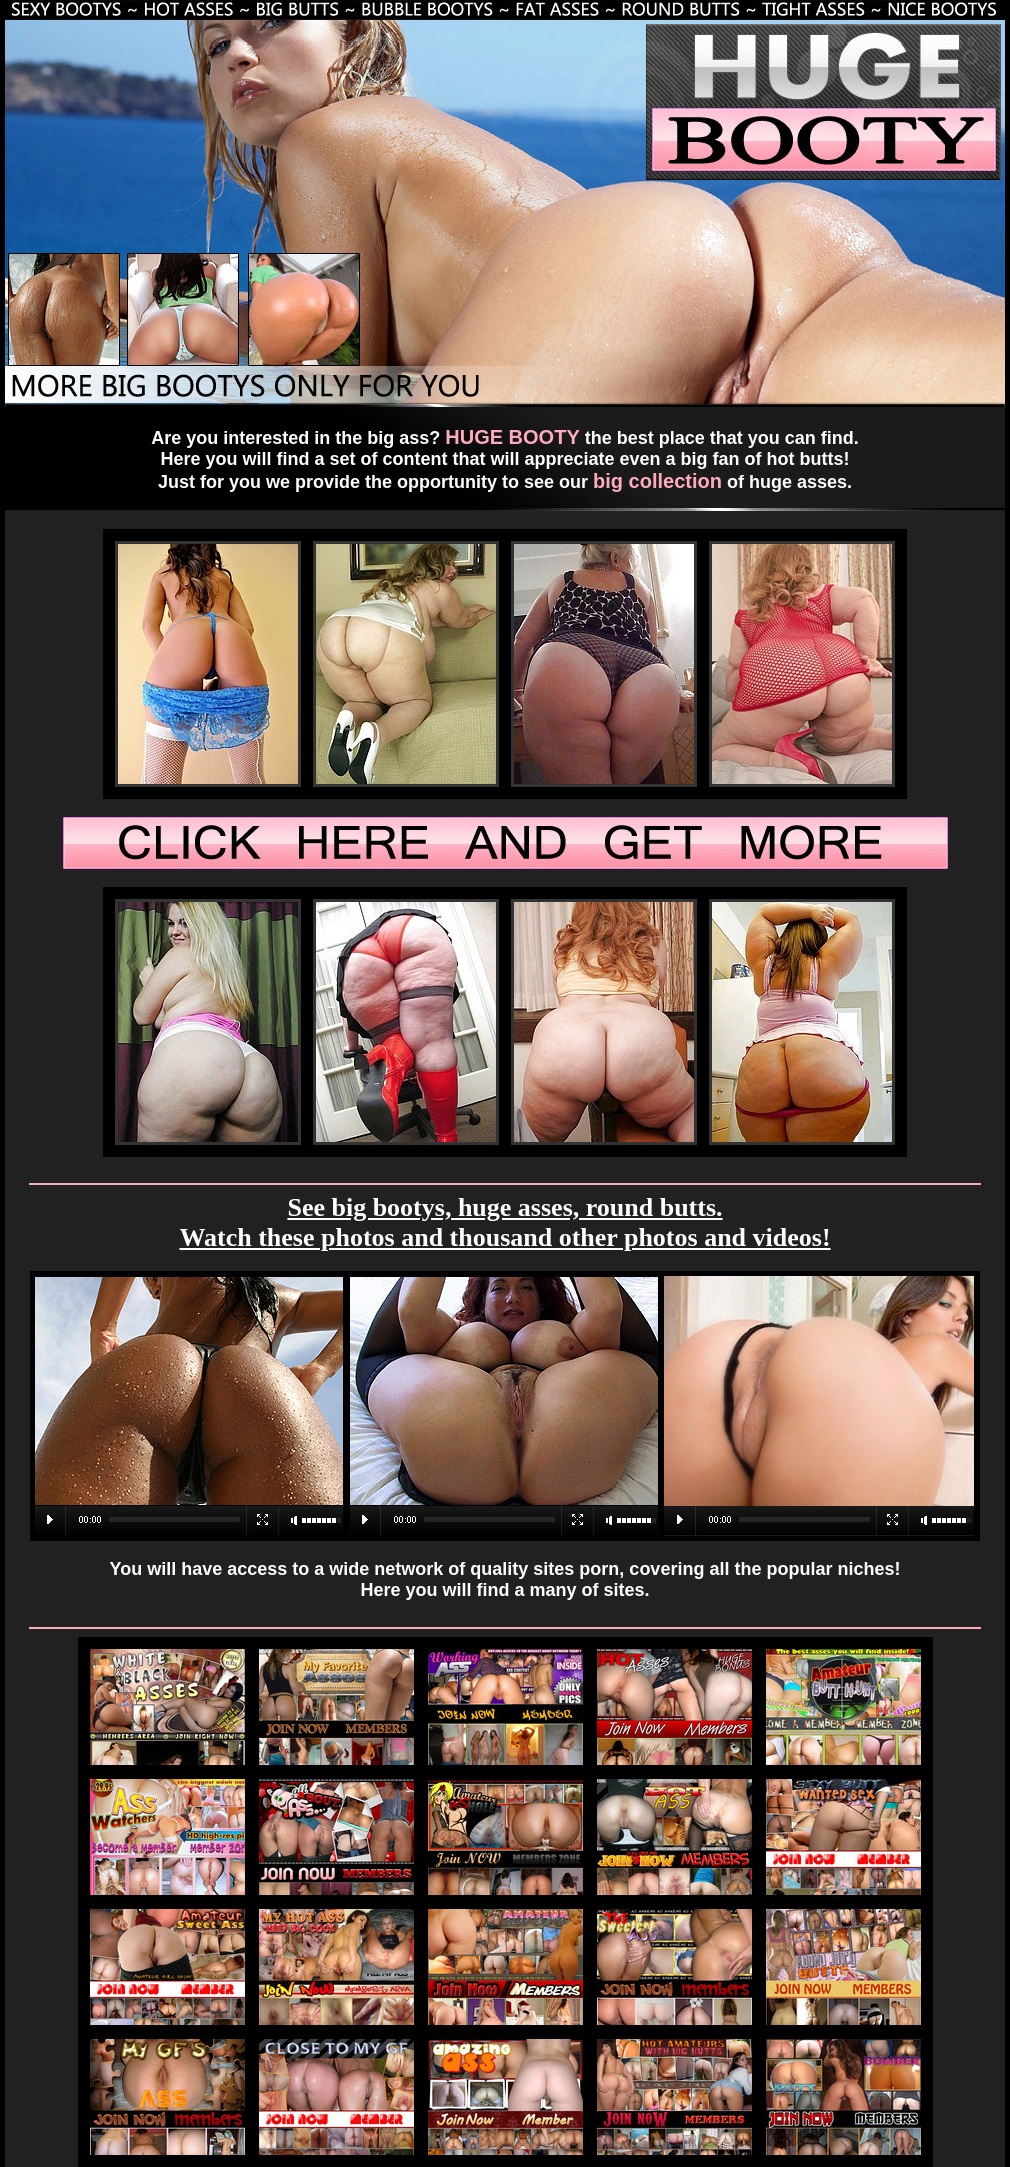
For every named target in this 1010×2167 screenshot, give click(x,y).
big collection (657, 481)
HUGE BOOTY (512, 437)
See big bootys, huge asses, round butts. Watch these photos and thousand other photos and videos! (504, 1222)
